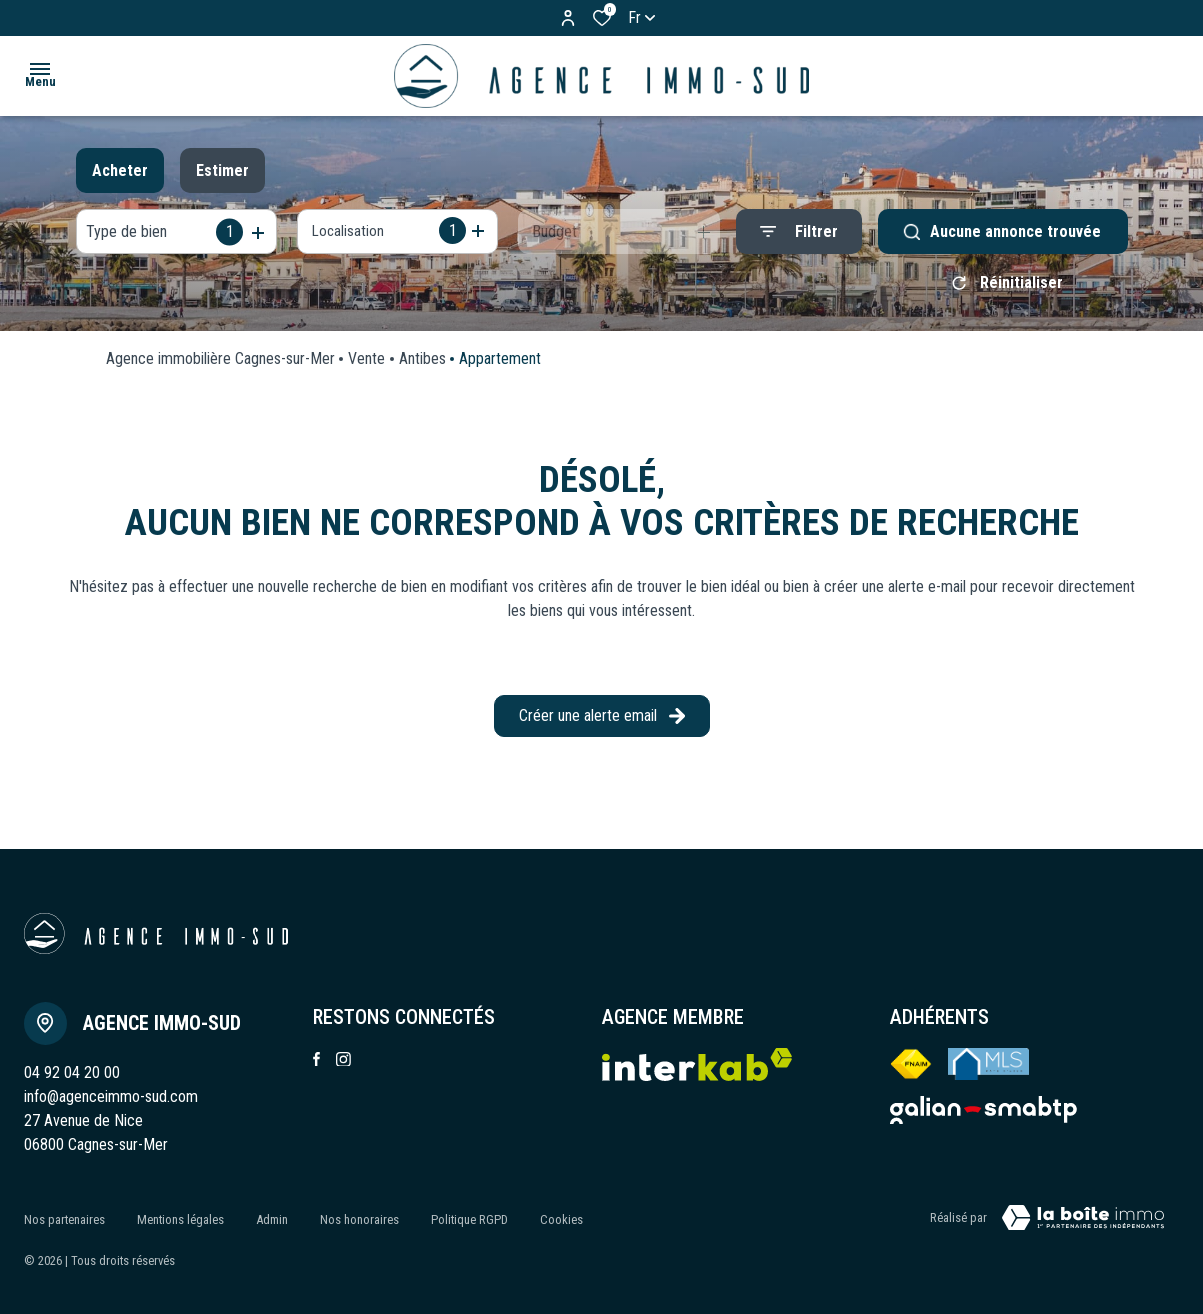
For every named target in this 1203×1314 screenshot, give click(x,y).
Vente (366, 365)
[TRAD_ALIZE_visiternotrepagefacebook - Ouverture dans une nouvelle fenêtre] (316, 1066)
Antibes (422, 365)
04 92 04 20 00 (72, 1079)
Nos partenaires (64, 1221)
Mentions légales (180, 1221)
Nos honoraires (359, 1221)
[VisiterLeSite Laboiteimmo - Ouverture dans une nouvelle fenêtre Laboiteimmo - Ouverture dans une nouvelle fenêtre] (1083, 1225)
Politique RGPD (469, 1221)
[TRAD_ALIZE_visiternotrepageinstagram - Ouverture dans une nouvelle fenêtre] (343, 1066)
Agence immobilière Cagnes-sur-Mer (220, 365)
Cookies (561, 1221)
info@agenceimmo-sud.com (111, 1103)
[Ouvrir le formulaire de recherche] (799, 231)
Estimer (222, 170)
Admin (272, 1221)
